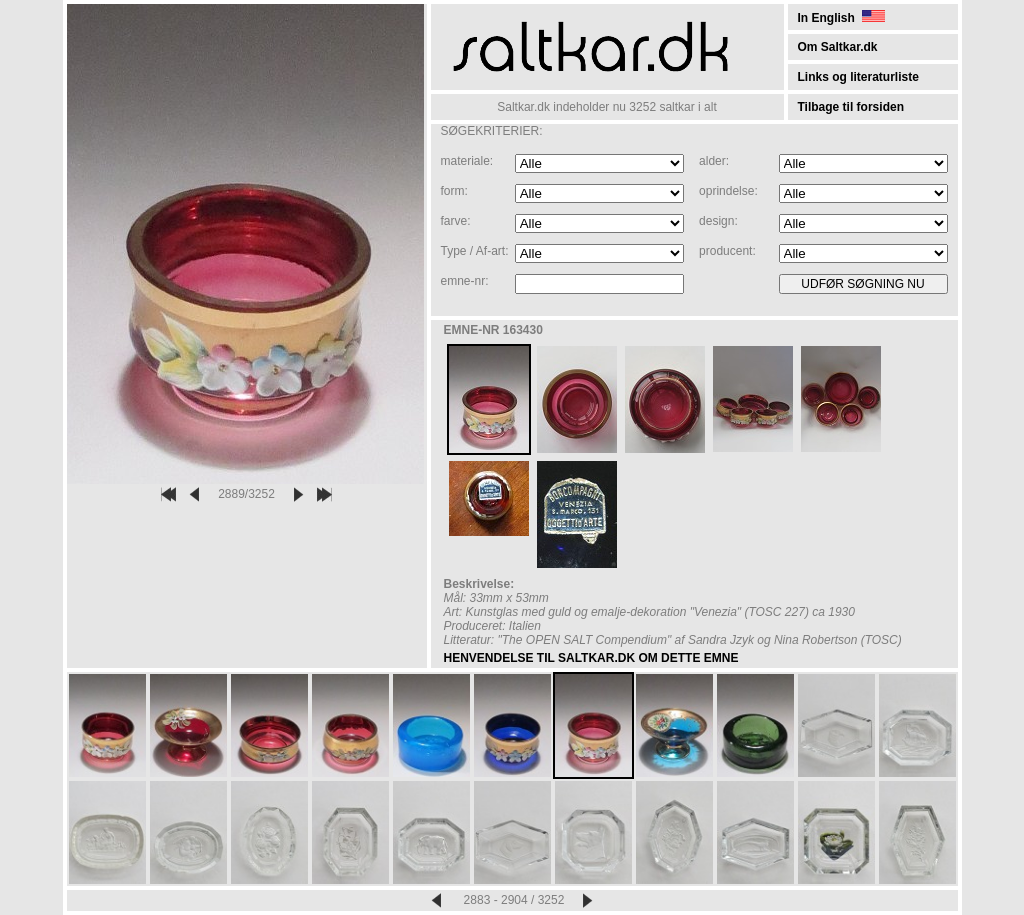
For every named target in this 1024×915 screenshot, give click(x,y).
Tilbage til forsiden (851, 107)
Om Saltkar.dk (838, 47)
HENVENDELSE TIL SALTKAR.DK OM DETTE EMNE (591, 658)
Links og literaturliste (858, 77)
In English (841, 18)
